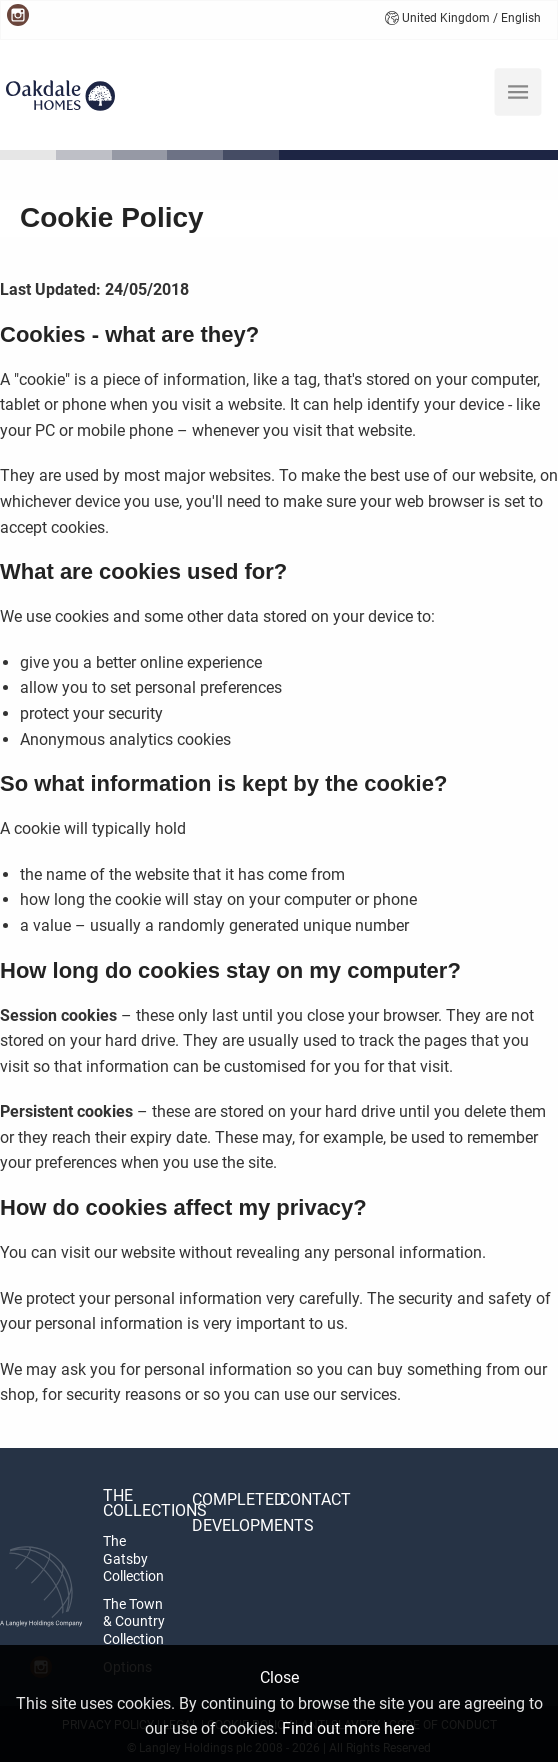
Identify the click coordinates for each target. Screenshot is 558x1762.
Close (279, 1677)
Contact (315, 1499)
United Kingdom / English (463, 18)
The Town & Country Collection (134, 1621)
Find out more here (348, 1728)
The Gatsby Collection (133, 1558)
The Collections (137, 1503)
